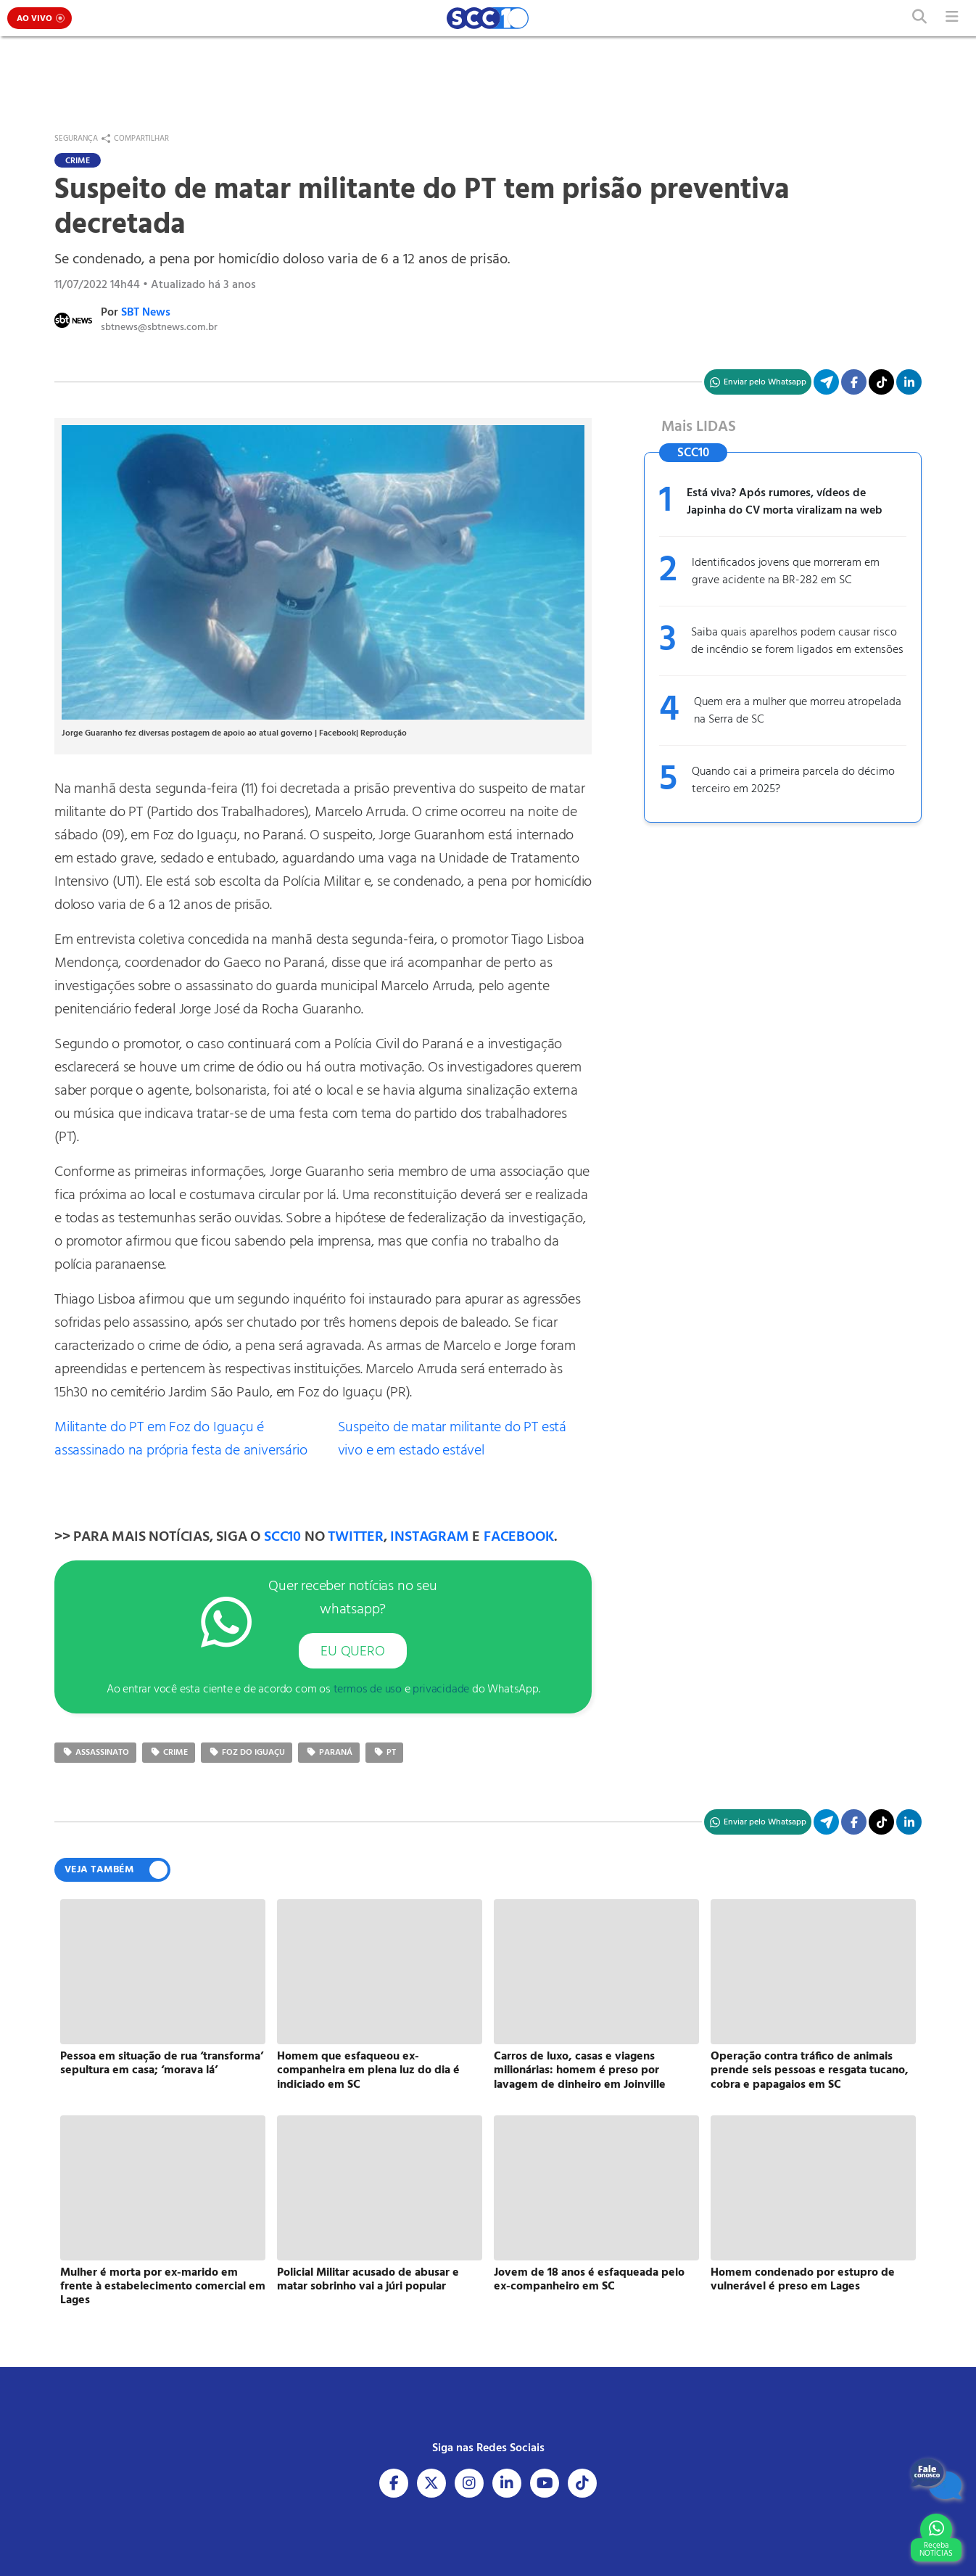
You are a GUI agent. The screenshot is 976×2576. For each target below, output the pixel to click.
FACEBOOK (519, 1537)
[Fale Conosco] (936, 2478)
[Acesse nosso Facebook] (393, 2483)
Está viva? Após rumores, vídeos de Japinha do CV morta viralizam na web (784, 502)
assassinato (95, 1752)
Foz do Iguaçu (246, 1752)
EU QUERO (352, 1651)
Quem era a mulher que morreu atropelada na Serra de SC (797, 711)
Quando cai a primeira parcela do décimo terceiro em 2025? (793, 780)
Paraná (328, 1752)
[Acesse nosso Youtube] (544, 2483)
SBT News (145, 312)
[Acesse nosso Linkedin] (506, 2483)
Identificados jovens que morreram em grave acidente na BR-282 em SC (786, 571)
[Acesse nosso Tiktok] (582, 2483)
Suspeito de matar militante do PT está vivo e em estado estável (452, 1439)
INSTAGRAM (429, 1537)
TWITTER (356, 1537)
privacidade (441, 1689)
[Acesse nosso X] (431, 2483)
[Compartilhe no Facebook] (854, 382)
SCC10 (282, 1537)
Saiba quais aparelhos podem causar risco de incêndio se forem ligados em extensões (797, 641)
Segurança (76, 138)
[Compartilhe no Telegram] (826, 382)
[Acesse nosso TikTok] (881, 382)
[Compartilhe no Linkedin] (909, 382)
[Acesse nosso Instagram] (469, 2483)
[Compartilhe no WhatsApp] (757, 382)
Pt (384, 1752)
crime (168, 1752)
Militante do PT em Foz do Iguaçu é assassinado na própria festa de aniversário (180, 1439)
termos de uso (368, 1689)
